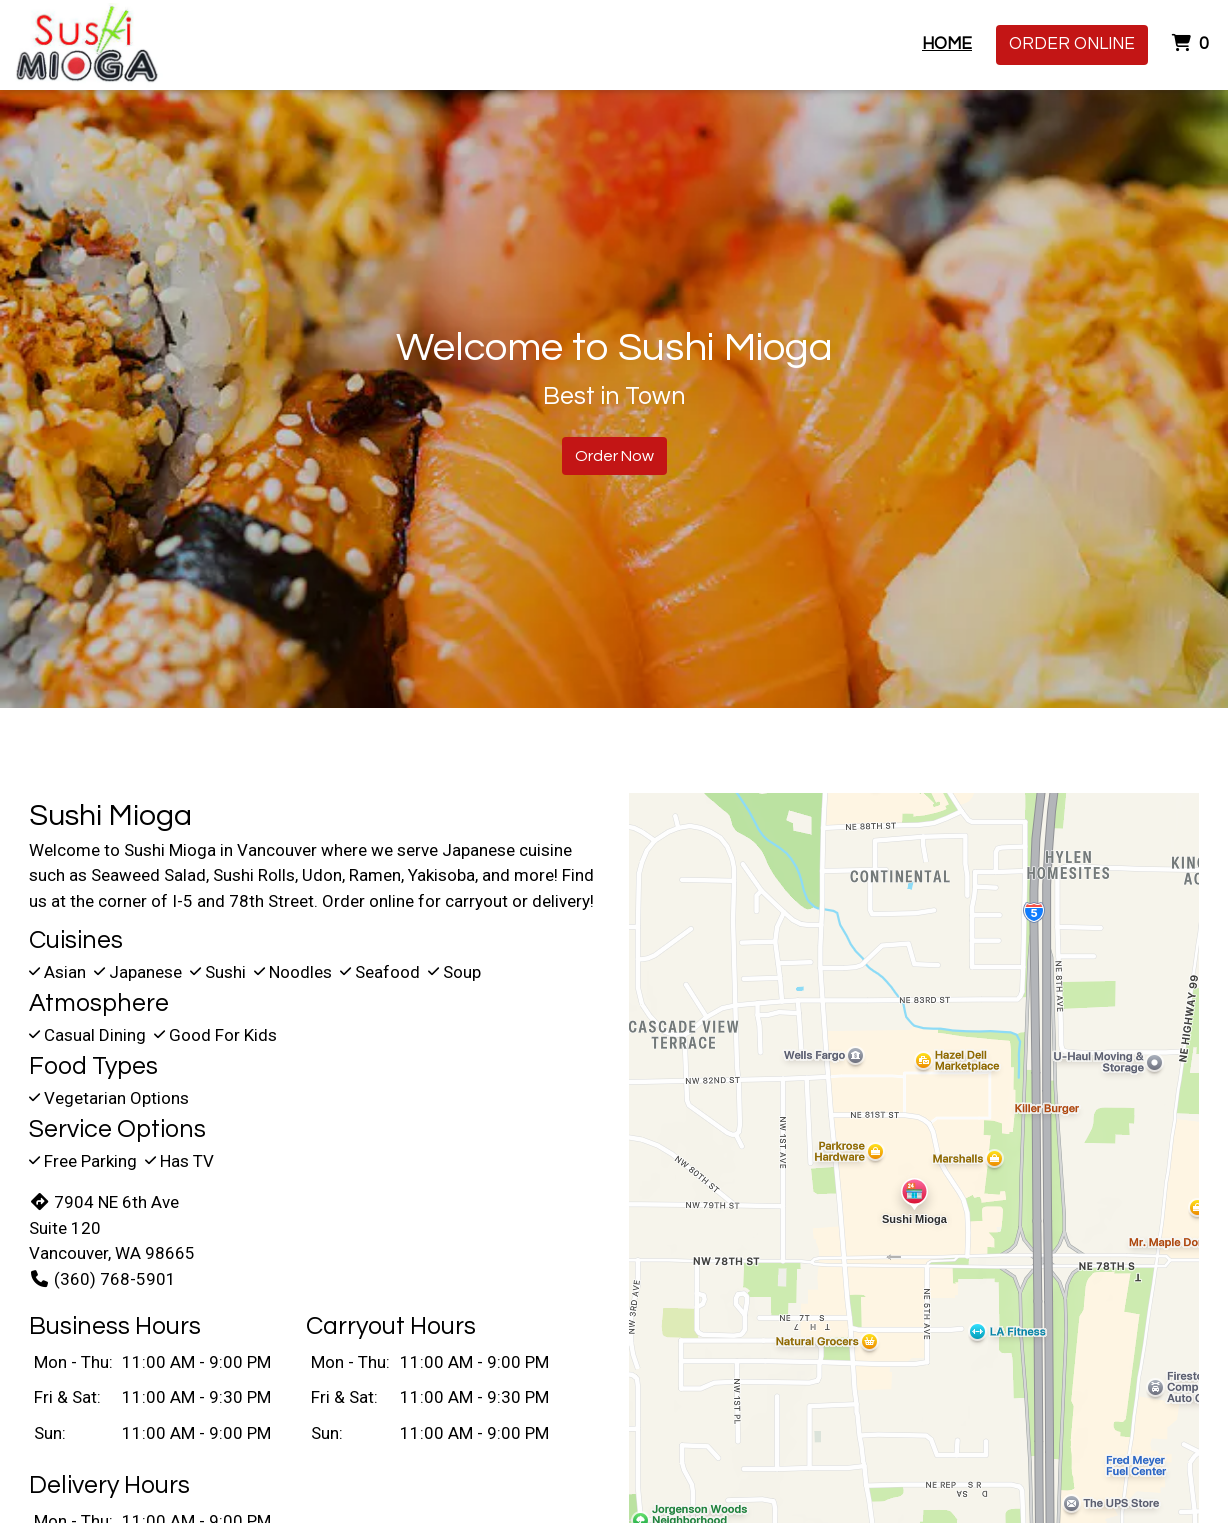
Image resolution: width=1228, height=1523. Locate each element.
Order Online (1072, 44)
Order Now (614, 456)
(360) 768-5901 (102, 1279)
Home (947, 44)
